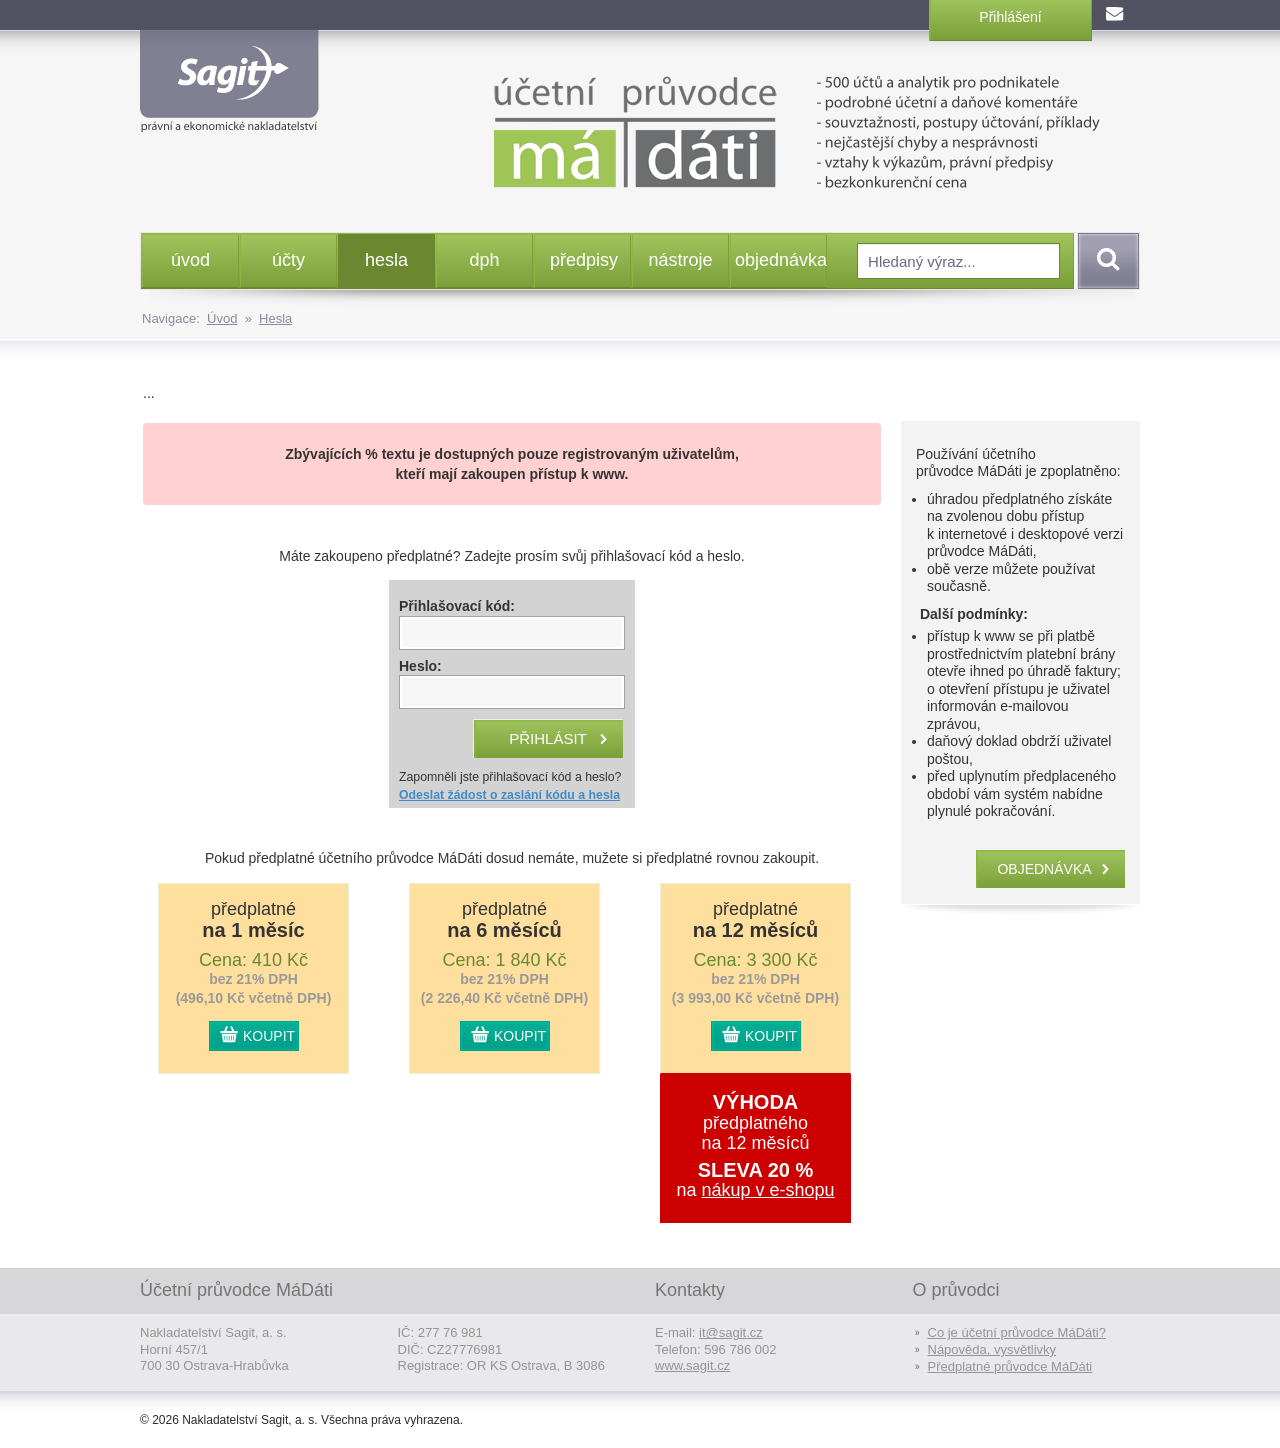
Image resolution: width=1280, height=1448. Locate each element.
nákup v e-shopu (767, 1190)
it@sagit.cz (731, 1332)
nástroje (680, 260)
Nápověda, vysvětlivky (992, 1349)
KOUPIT (269, 1036)
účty (288, 260)
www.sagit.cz (692, 1365)
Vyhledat (1105, 261)
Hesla (275, 318)
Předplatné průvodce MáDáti (1010, 1366)
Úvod (222, 318)
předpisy (584, 260)
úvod (190, 260)
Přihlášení (1010, 17)
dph (484, 260)
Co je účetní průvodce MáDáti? (1017, 1332)
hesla (386, 260)
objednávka (780, 260)
